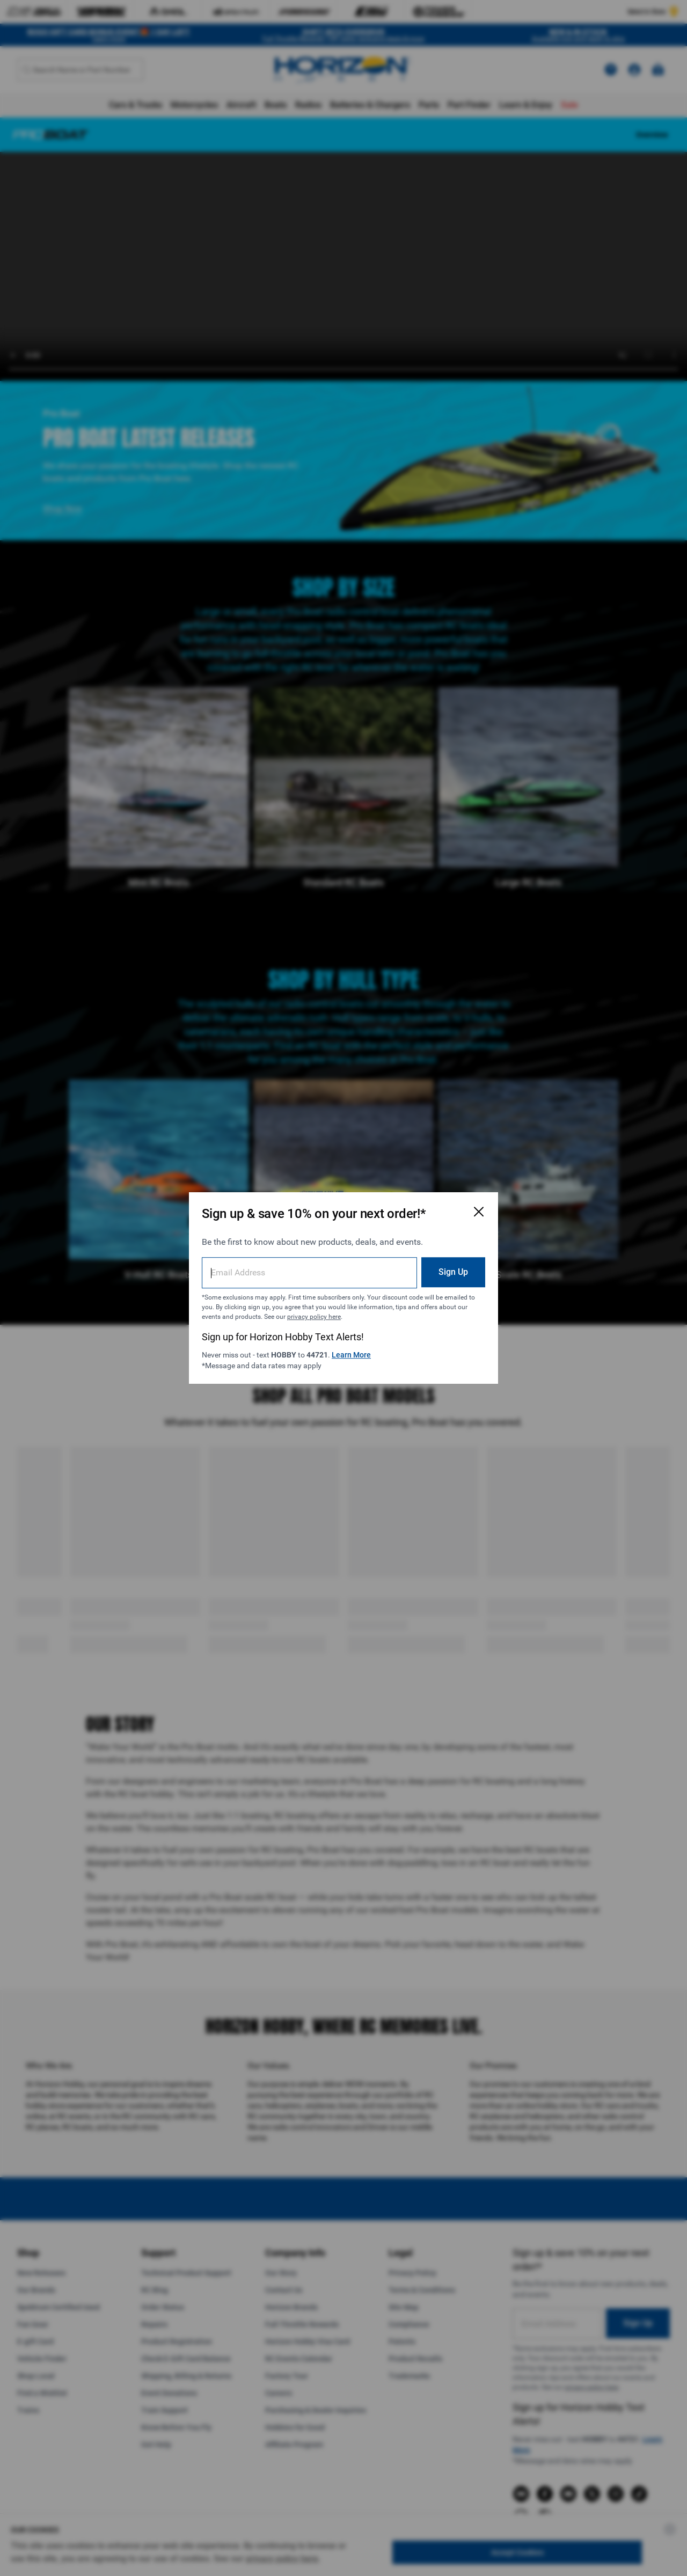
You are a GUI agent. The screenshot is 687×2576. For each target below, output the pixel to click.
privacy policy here (314, 1316)
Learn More (351, 1355)
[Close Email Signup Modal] (478, 1211)
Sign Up (453, 1272)
